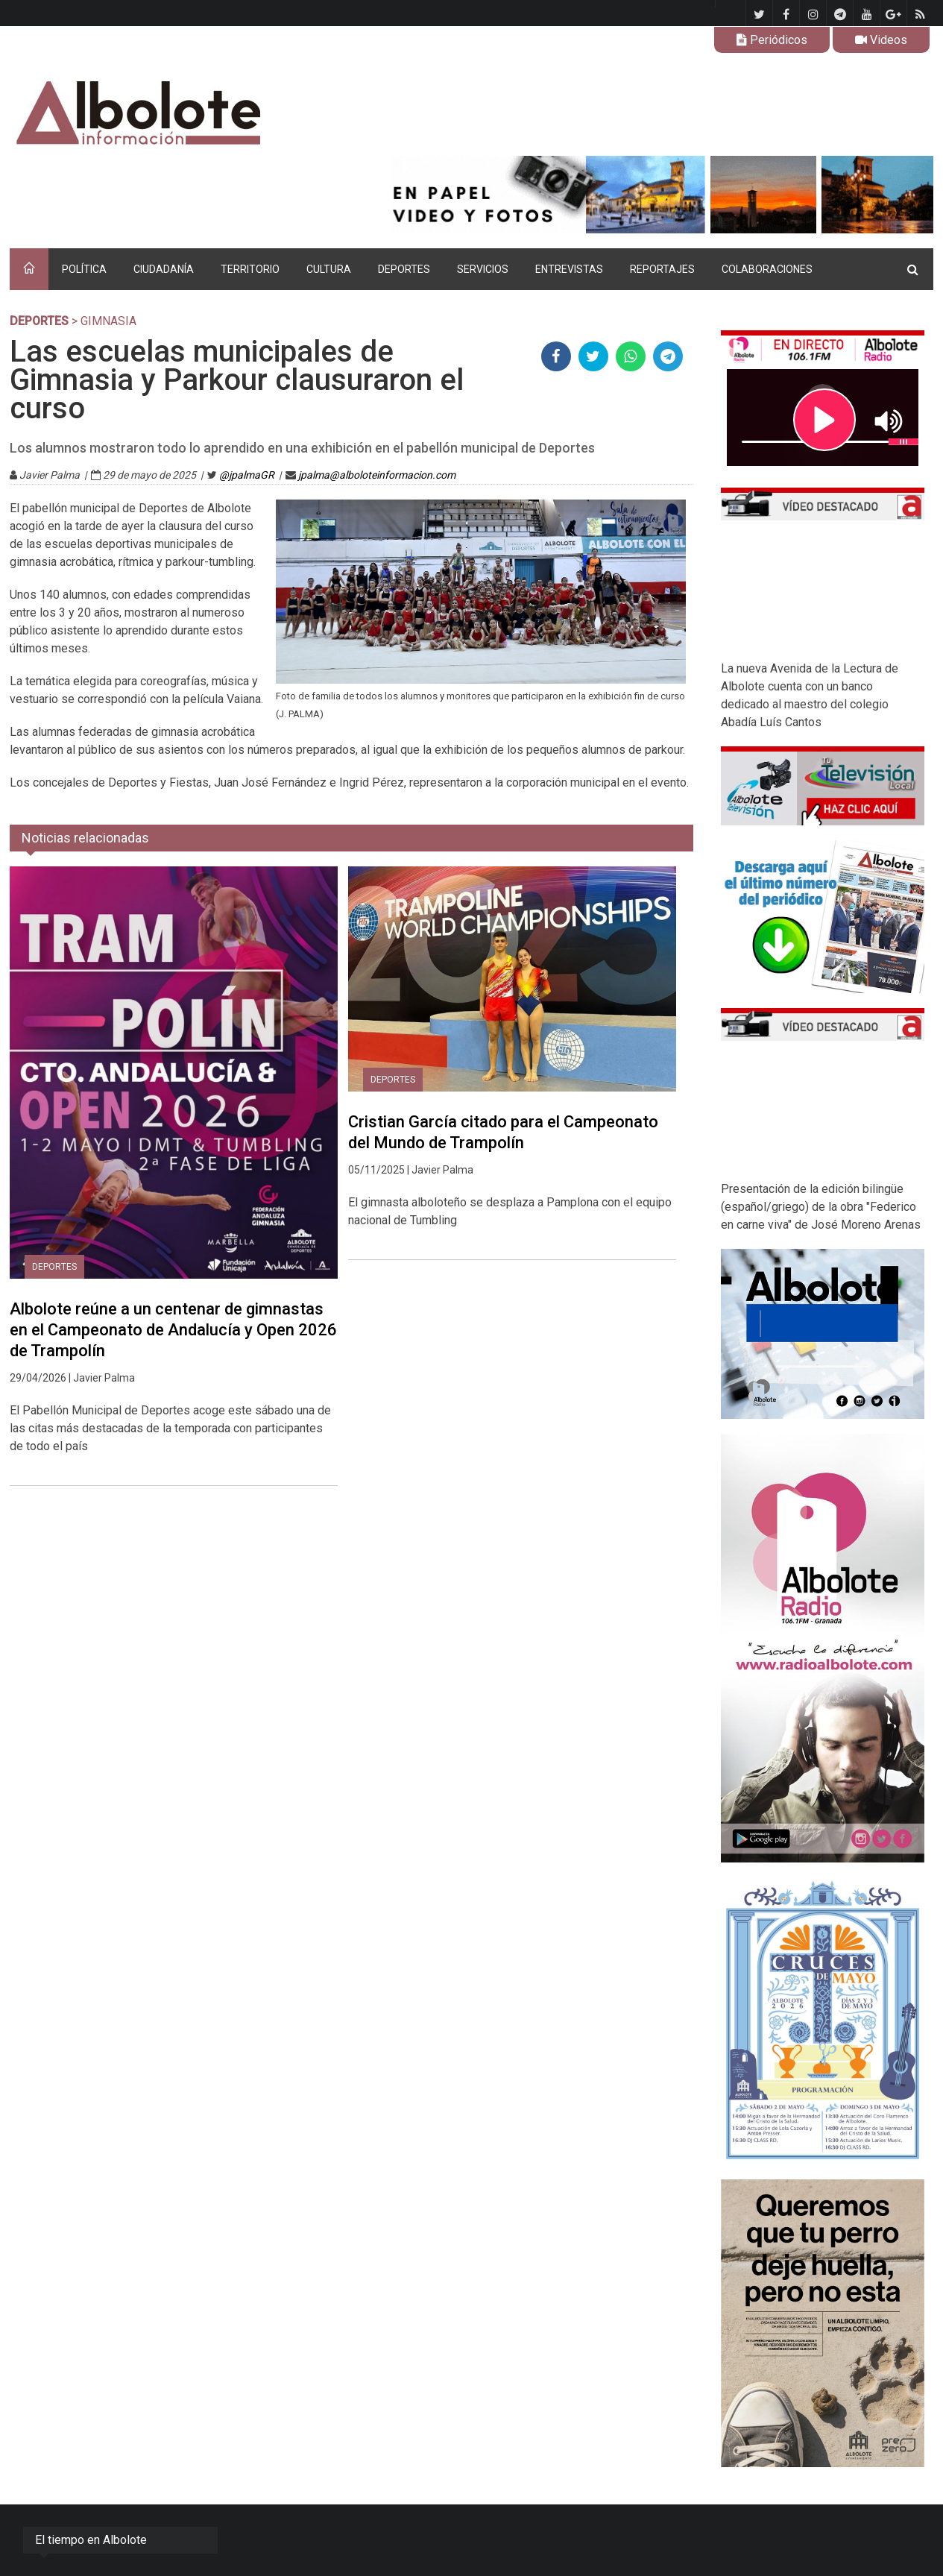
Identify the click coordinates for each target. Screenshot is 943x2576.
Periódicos (772, 40)
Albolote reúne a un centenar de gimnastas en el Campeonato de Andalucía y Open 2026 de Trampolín (173, 1330)
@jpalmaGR (246, 475)
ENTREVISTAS (569, 269)
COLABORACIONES (767, 269)
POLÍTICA (84, 269)
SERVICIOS (482, 269)
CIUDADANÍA (163, 269)
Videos (881, 40)
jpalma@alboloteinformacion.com (376, 475)
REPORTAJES (662, 269)
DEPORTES (404, 269)
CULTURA (328, 269)
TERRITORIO (250, 269)
